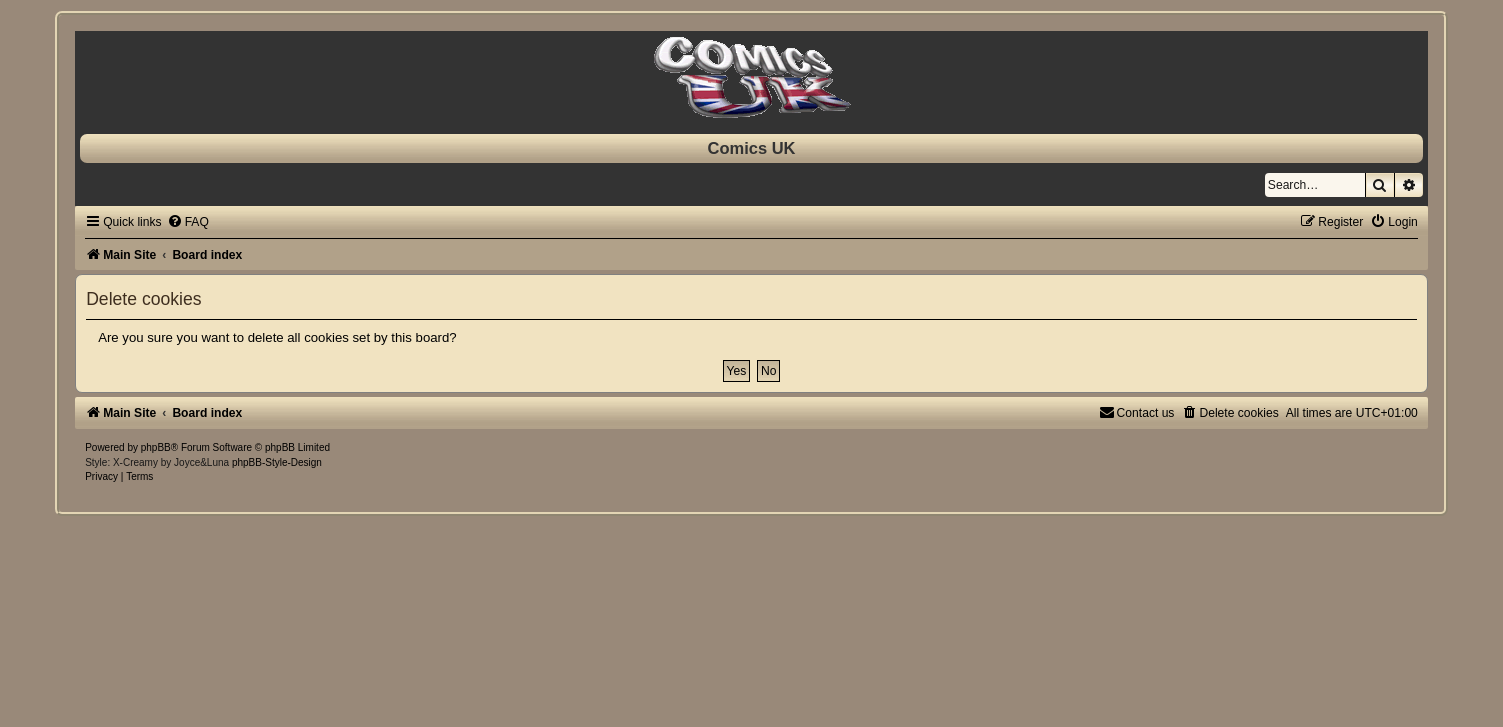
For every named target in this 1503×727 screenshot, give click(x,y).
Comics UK (751, 148)
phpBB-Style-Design (277, 462)
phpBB (156, 447)
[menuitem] (188, 222)
